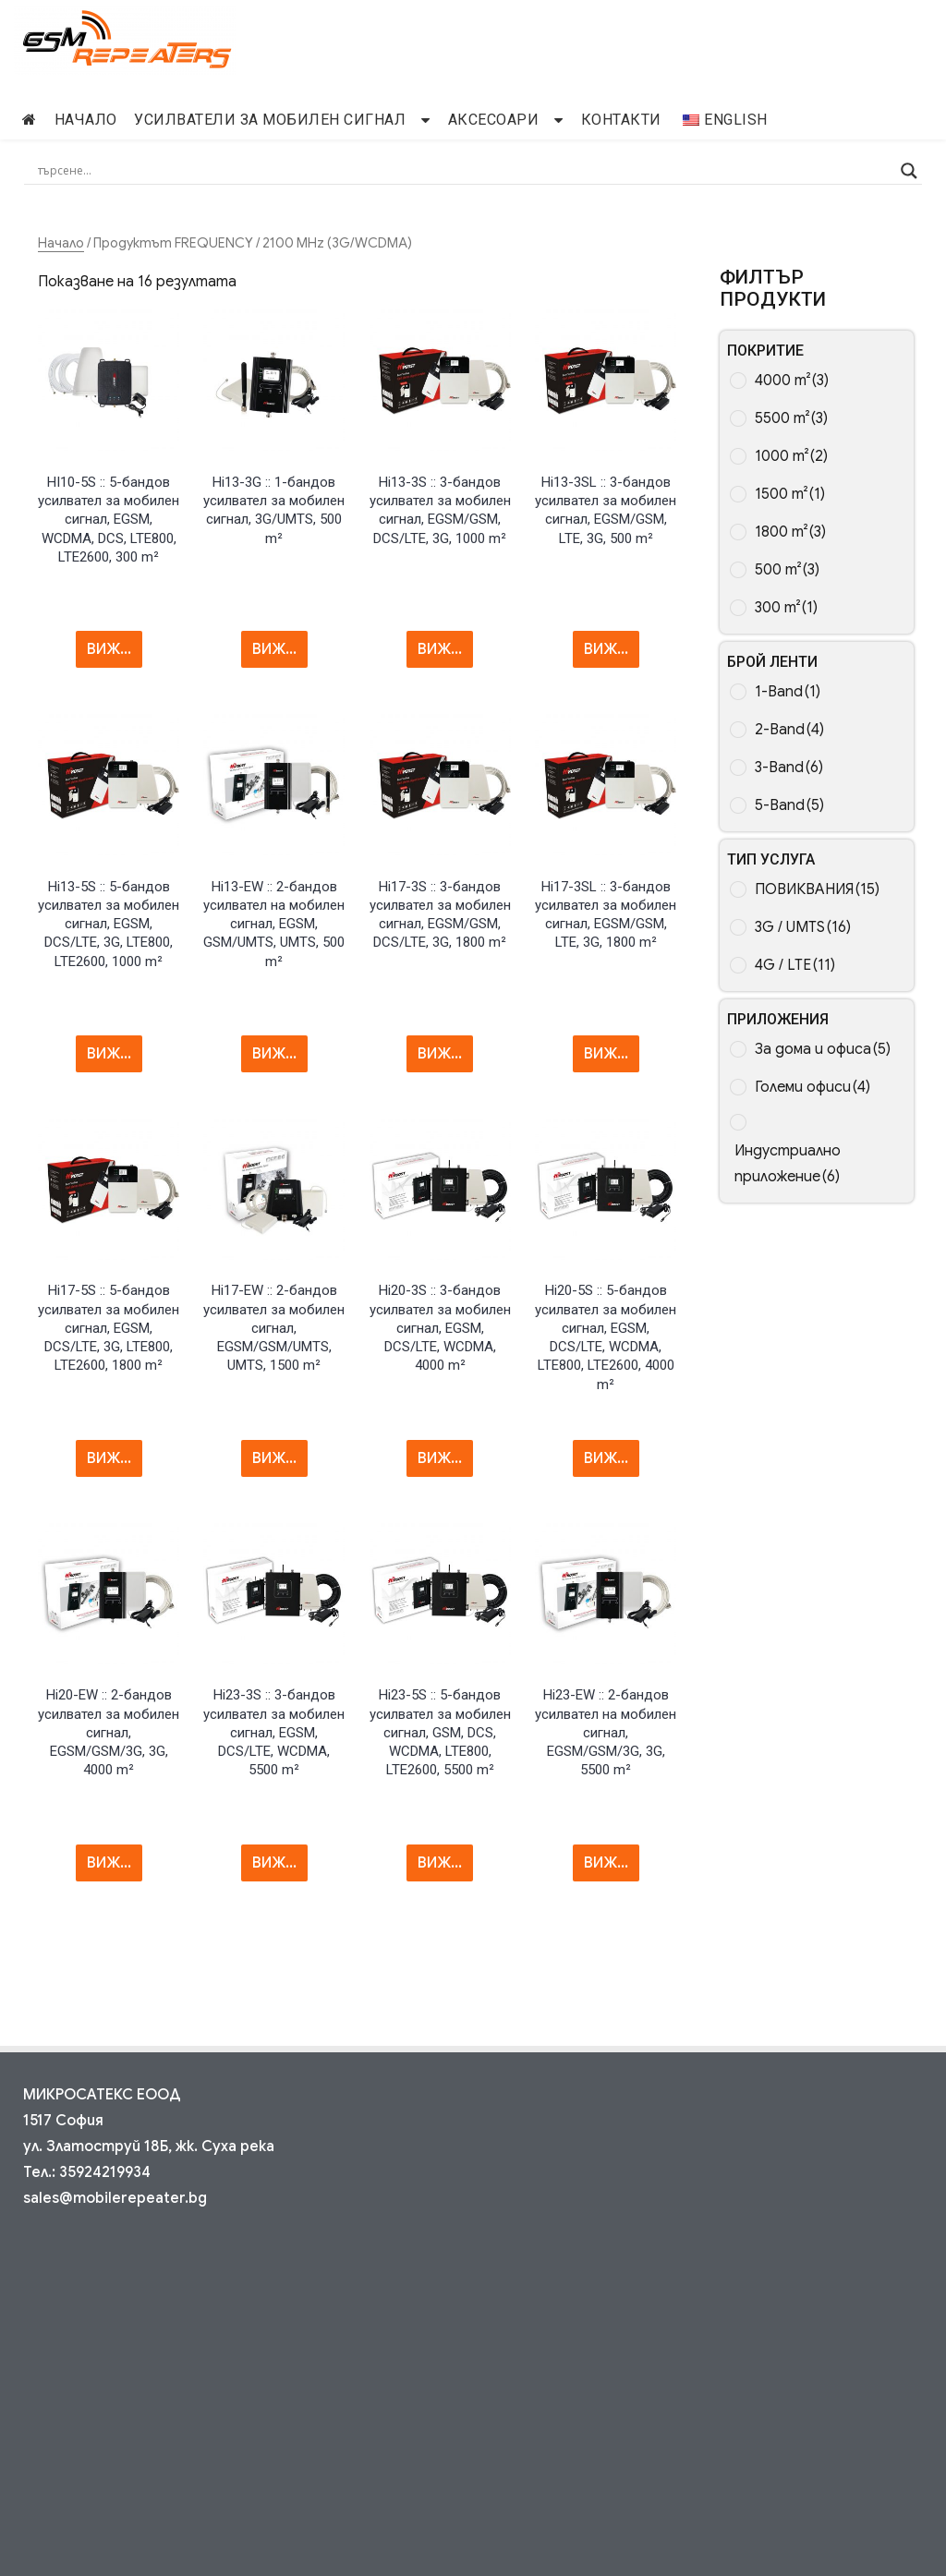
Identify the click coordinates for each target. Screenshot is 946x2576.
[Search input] (465, 171)
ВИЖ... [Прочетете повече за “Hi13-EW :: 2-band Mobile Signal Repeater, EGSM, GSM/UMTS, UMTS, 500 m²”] (274, 1054)
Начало (61, 243)
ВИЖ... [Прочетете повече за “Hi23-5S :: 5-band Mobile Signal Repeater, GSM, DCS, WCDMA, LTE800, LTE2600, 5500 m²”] (440, 1863)
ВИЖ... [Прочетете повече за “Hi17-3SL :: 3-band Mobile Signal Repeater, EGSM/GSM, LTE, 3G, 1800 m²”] (606, 1054)
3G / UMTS (803, 927)
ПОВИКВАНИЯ (817, 889)
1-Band (787, 692)
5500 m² (791, 418)
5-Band (789, 805)
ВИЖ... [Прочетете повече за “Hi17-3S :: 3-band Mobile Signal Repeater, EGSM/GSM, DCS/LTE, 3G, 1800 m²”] (440, 1054)
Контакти (621, 119)
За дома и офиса (823, 1049)
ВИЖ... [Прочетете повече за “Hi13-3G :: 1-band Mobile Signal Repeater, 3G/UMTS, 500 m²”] (274, 649)
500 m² (787, 570)
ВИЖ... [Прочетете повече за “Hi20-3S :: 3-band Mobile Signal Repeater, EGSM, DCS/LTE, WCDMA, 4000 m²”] (440, 1458)
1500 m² (790, 494)
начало (86, 119)
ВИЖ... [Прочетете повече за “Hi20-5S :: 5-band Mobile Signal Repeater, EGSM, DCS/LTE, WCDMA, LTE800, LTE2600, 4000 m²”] (606, 1458)
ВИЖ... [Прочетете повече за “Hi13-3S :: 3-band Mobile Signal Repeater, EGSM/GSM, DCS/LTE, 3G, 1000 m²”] (440, 649)
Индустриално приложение (787, 1164)
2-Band (789, 729)
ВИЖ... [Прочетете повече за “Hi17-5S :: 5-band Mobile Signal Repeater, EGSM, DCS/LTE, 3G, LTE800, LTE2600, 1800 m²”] (109, 1458)
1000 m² (791, 456)
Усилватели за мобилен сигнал (270, 119)
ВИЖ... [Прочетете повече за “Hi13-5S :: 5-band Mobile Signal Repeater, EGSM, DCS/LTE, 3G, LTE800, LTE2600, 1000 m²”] (109, 1054)
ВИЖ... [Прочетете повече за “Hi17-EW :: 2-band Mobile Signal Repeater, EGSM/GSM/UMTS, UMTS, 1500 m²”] (274, 1458)
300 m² (786, 608)
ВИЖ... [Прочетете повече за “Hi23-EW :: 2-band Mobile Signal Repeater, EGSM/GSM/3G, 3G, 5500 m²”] (606, 1863)
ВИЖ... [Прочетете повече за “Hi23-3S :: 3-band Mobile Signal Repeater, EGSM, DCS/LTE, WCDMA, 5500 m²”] (274, 1863)
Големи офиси (812, 1087)
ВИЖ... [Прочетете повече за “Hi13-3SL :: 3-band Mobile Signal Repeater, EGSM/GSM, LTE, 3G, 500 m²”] (606, 649)
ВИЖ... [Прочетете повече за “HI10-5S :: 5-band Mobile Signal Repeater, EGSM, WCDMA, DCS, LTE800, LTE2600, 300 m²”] (109, 649)
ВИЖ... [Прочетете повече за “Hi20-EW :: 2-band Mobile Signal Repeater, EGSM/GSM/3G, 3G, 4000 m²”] (109, 1863)
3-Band (789, 767)
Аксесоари (494, 119)
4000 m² (792, 380)
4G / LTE (795, 965)
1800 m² (790, 532)
